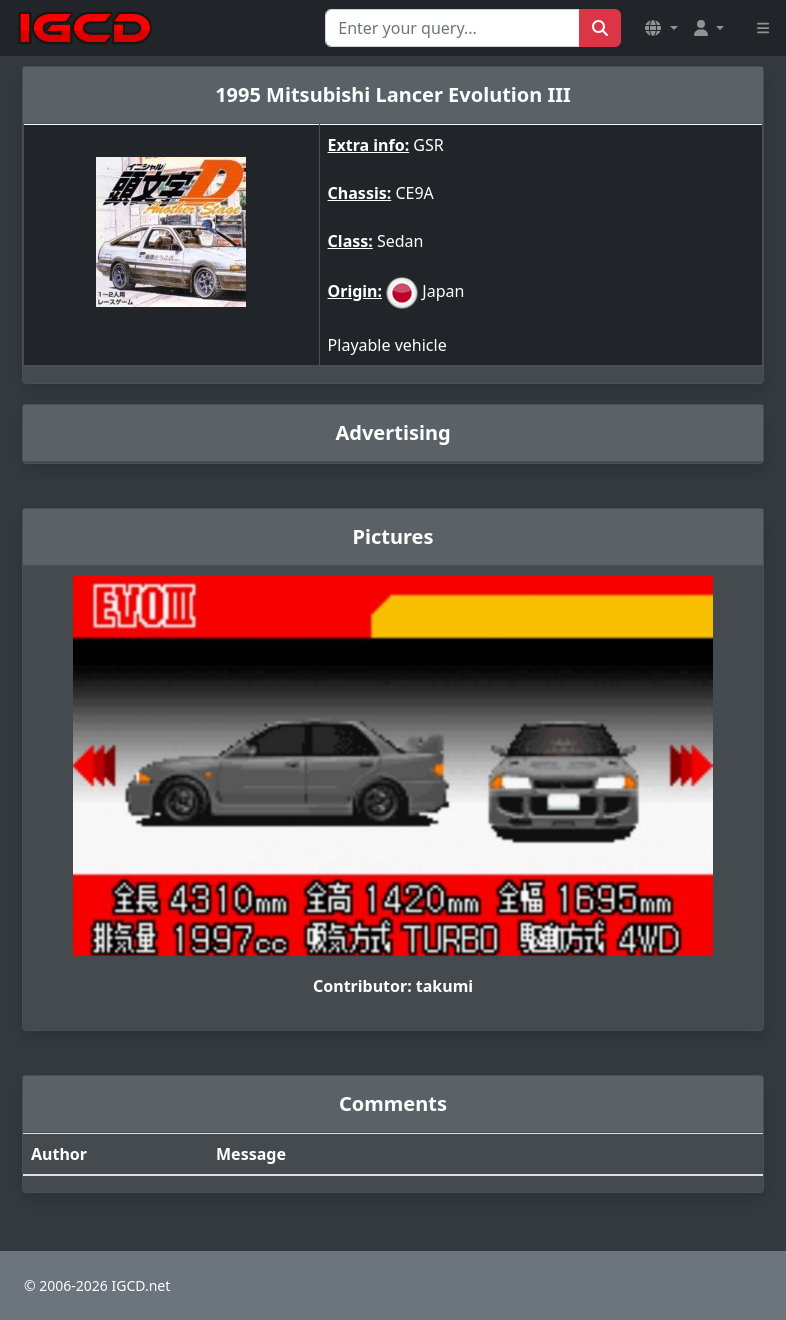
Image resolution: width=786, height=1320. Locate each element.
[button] (661, 28)
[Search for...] (452, 28)
